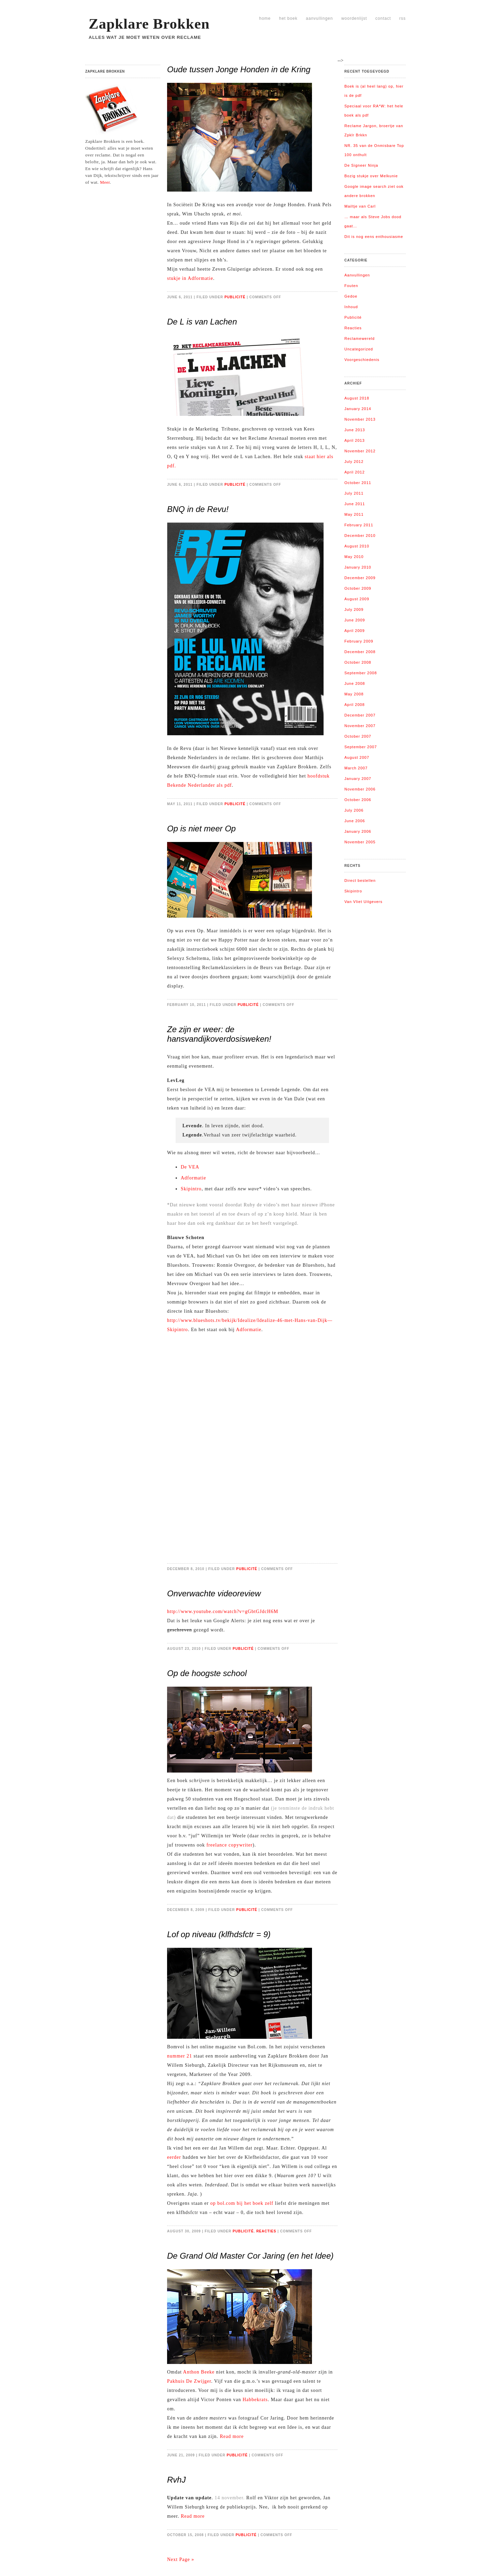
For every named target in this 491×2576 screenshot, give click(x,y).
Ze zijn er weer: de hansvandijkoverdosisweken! (219, 1034)
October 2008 (357, 662)
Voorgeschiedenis (362, 360)
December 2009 (359, 578)
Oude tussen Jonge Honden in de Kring (238, 69)
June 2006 (354, 821)
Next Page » (180, 2559)
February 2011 (358, 525)
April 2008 (354, 705)
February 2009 (358, 641)
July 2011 (353, 493)
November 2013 (359, 419)
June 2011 (354, 504)
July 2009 (353, 609)
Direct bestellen (360, 880)
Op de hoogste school (207, 1673)
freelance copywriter (229, 1845)
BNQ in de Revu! (197, 509)
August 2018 (356, 398)
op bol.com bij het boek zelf (241, 2203)
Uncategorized (358, 349)
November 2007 (359, 726)
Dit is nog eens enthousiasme (373, 237)
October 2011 (357, 483)
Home (265, 18)
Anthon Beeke (198, 2372)
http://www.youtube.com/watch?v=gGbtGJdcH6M (222, 1611)
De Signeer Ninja (361, 165)
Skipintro (191, 1188)
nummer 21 (179, 2056)
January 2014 (357, 409)
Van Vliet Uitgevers (363, 902)
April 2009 (354, 631)
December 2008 (359, 652)
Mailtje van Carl (360, 206)
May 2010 (353, 557)
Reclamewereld (359, 338)
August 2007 (356, 757)
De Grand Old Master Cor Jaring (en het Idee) (250, 2255)
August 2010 (356, 546)
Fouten (351, 286)
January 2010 (357, 567)
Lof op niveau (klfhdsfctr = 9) (219, 1934)
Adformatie (193, 1177)
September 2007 (360, 747)
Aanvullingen (319, 18)
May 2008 (353, 694)
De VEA (190, 1167)
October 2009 (357, 588)
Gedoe (350, 296)
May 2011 (353, 514)
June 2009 (354, 620)
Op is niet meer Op (201, 828)
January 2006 (357, 831)
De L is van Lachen (202, 321)
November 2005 (359, 842)
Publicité (235, 297)
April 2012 (354, 472)
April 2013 (354, 440)
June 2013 (354, 430)
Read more (232, 2436)
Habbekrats (255, 2399)
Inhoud (351, 307)
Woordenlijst (354, 18)
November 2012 (359, 451)
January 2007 (357, 779)
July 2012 (353, 462)
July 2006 (353, 810)
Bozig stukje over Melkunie (371, 176)
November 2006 (359, 789)
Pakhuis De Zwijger (189, 2381)
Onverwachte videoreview (214, 1593)
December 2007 (359, 715)
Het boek (288, 18)
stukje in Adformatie (190, 278)
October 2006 (357, 800)
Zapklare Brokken (149, 24)
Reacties (266, 2231)
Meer (105, 182)
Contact (383, 18)
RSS (402, 18)
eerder (174, 2157)
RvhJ (176, 2479)
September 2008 (360, 673)
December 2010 (359, 535)
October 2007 (357, 736)
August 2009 (356, 599)
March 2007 (356, 768)
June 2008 (354, 683)
